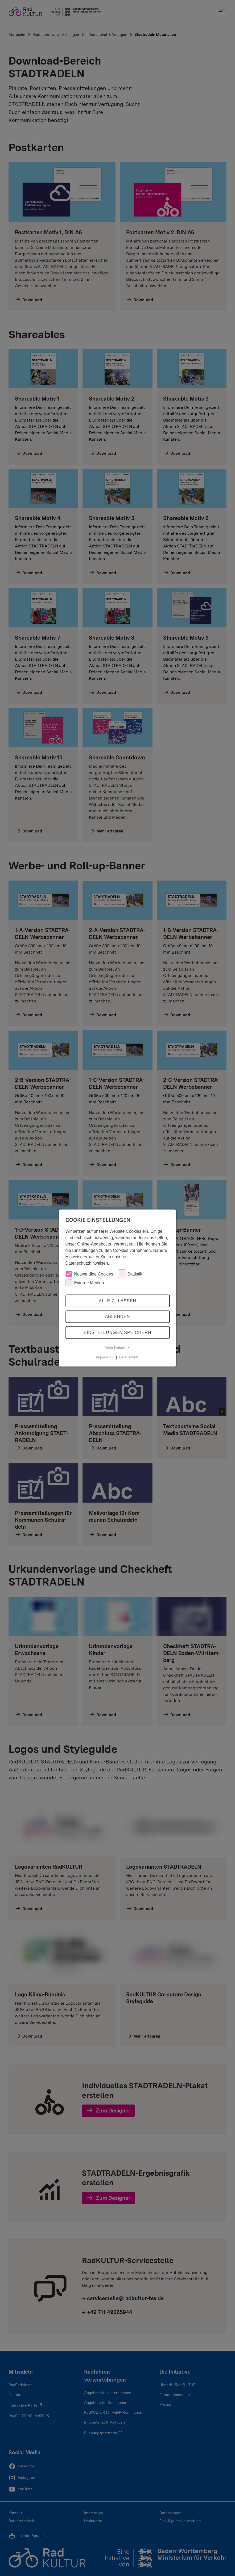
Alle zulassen (117, 1300)
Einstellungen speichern (117, 1332)
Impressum (105, 1357)
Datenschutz (129, 1357)
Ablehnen (117, 1316)
